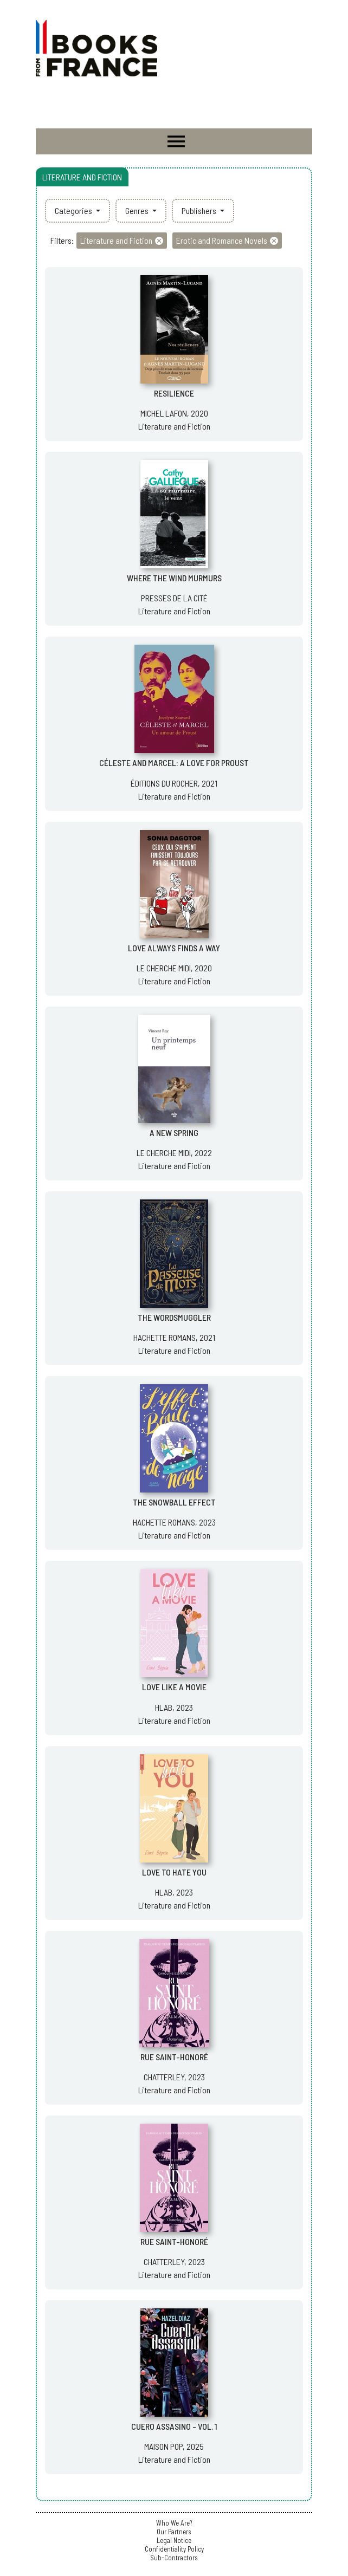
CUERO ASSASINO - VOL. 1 (174, 2426)
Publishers (200, 210)
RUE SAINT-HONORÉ (174, 2057)
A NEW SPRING (174, 1132)
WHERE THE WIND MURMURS (174, 578)
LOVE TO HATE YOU (174, 1872)
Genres (137, 210)
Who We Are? (174, 2523)
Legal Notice (174, 2540)
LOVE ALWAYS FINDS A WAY (174, 948)
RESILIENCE (174, 393)
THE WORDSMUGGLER (174, 1317)
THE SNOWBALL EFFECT (174, 1502)
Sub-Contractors (174, 2557)
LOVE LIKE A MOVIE (174, 1687)
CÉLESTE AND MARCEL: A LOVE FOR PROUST (174, 762)
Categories (74, 210)
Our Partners (174, 2531)
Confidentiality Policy (174, 2549)
